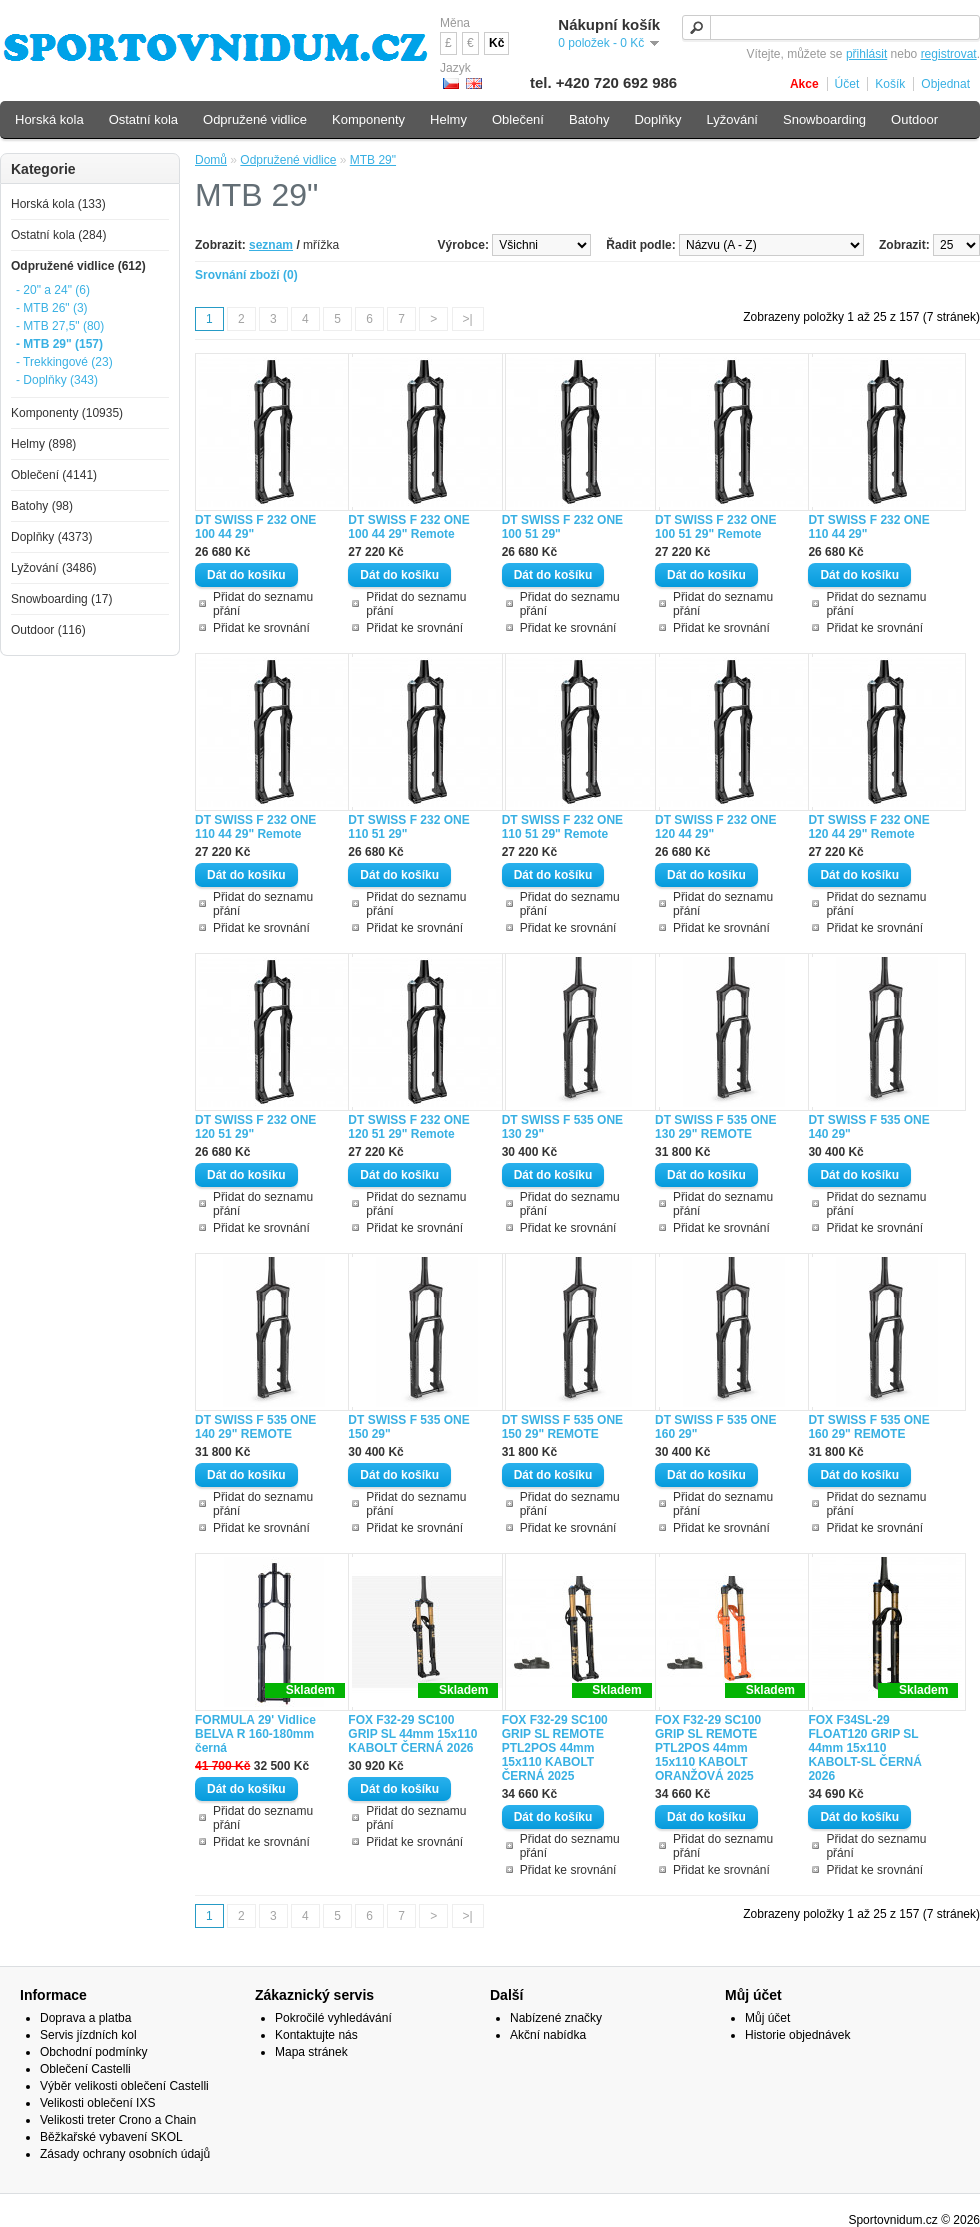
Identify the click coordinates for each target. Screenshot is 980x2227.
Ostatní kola (143, 119)
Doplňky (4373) (51, 537)
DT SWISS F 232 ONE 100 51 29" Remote (715, 527)
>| (468, 319)
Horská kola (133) (58, 204)
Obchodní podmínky (93, 2052)
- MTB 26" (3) (52, 308)
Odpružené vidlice (288, 160)
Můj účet (767, 2018)
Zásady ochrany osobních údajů (125, 2154)
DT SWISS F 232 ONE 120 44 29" (715, 827)
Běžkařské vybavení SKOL (111, 2137)
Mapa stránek (311, 2052)
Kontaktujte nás (316, 2035)
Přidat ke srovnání (261, 628)
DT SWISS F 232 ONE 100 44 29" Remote (408, 527)
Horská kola (49, 119)
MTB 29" (373, 160)
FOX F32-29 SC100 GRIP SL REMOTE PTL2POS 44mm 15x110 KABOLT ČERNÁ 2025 (555, 1748)
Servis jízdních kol (88, 2035)
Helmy (448, 119)
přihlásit (866, 54)
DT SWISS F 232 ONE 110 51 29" (408, 827)
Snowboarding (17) (61, 599)
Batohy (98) (42, 506)
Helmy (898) (43, 444)
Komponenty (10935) (67, 413)
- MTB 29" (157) (59, 344)
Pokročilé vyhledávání (333, 2018)
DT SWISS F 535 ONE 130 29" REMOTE (715, 1127)
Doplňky (657, 119)
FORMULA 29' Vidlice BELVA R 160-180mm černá (255, 1734)
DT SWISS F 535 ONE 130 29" (562, 1127)
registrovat (949, 54)
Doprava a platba (85, 2018)
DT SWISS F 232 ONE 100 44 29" (255, 527)
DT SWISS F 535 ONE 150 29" (408, 1427)
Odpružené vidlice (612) (78, 266)
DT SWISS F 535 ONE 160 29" (715, 1427)
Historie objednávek (797, 2035)
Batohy (589, 119)
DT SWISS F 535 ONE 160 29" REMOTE (868, 1427)
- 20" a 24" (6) (53, 290)
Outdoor (914, 119)
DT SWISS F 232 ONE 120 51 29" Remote (408, 1127)
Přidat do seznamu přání (263, 604)
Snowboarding (824, 119)
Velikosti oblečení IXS (97, 2103)
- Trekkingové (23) (64, 362)
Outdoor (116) (48, 630)
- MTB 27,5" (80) (60, 326)
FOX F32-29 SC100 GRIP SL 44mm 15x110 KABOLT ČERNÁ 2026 (412, 1734)
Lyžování (732, 119)
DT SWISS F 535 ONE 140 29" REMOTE (255, 1427)
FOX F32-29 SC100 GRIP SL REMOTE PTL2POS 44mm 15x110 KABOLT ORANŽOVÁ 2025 (708, 1748)
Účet (847, 84)
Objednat (945, 84)
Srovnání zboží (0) (246, 275)
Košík (890, 84)
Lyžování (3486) (54, 568)
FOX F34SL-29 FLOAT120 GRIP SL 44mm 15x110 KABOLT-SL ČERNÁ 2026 (865, 1748)
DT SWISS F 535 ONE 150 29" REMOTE (562, 1427)
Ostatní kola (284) (58, 235)
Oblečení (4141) (54, 475)
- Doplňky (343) (57, 380)
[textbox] (831, 27)
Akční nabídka (548, 2035)
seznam (271, 245)
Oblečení (518, 119)
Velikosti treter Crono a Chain (118, 2120)
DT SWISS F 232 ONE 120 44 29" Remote (868, 827)
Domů (211, 160)
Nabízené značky (556, 2018)
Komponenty (368, 119)
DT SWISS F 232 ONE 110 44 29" (868, 527)
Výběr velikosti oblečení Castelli (124, 2086)
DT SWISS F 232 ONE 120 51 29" (255, 1127)
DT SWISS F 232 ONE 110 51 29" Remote (562, 827)
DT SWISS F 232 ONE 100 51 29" (562, 527)
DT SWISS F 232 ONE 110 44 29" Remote (255, 827)
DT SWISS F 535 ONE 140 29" (868, 1127)
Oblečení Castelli (85, 2069)
